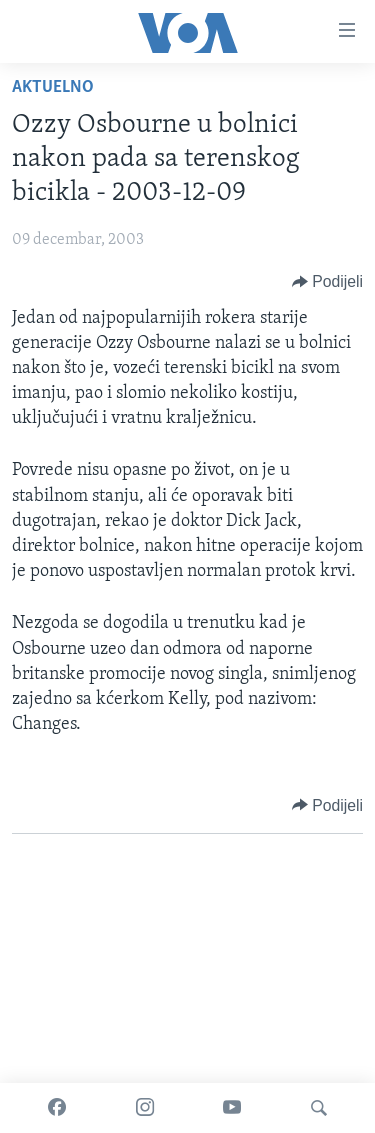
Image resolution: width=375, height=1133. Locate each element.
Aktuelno (53, 87)
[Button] (327, 282)
